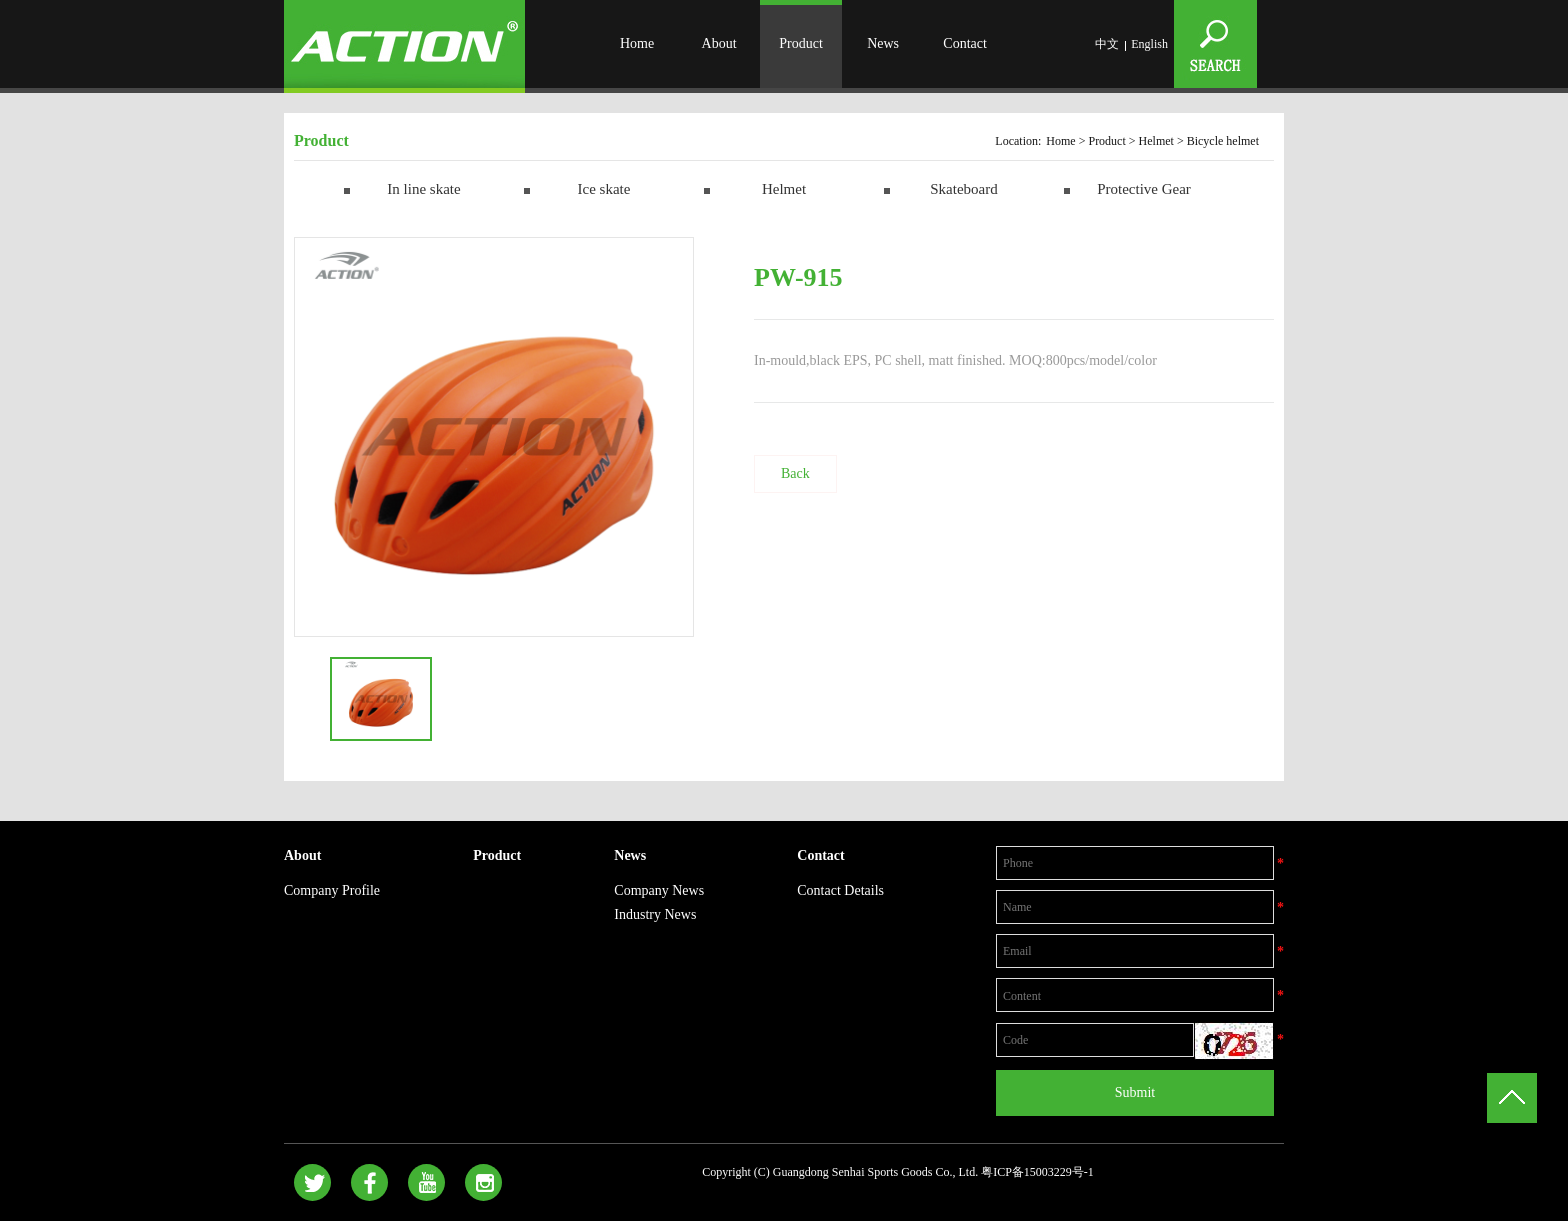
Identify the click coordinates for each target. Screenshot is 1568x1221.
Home (637, 43)
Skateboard (963, 189)
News (883, 43)
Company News (659, 890)
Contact (965, 43)
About (719, 43)
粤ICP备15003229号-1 (1037, 1172)
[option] (494, 437)
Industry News (655, 914)
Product (801, 43)
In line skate (423, 189)
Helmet (1156, 141)
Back (795, 473)
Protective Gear (1144, 189)
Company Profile (332, 890)
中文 (1107, 44)
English (1149, 44)
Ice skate (604, 189)
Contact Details (840, 890)
